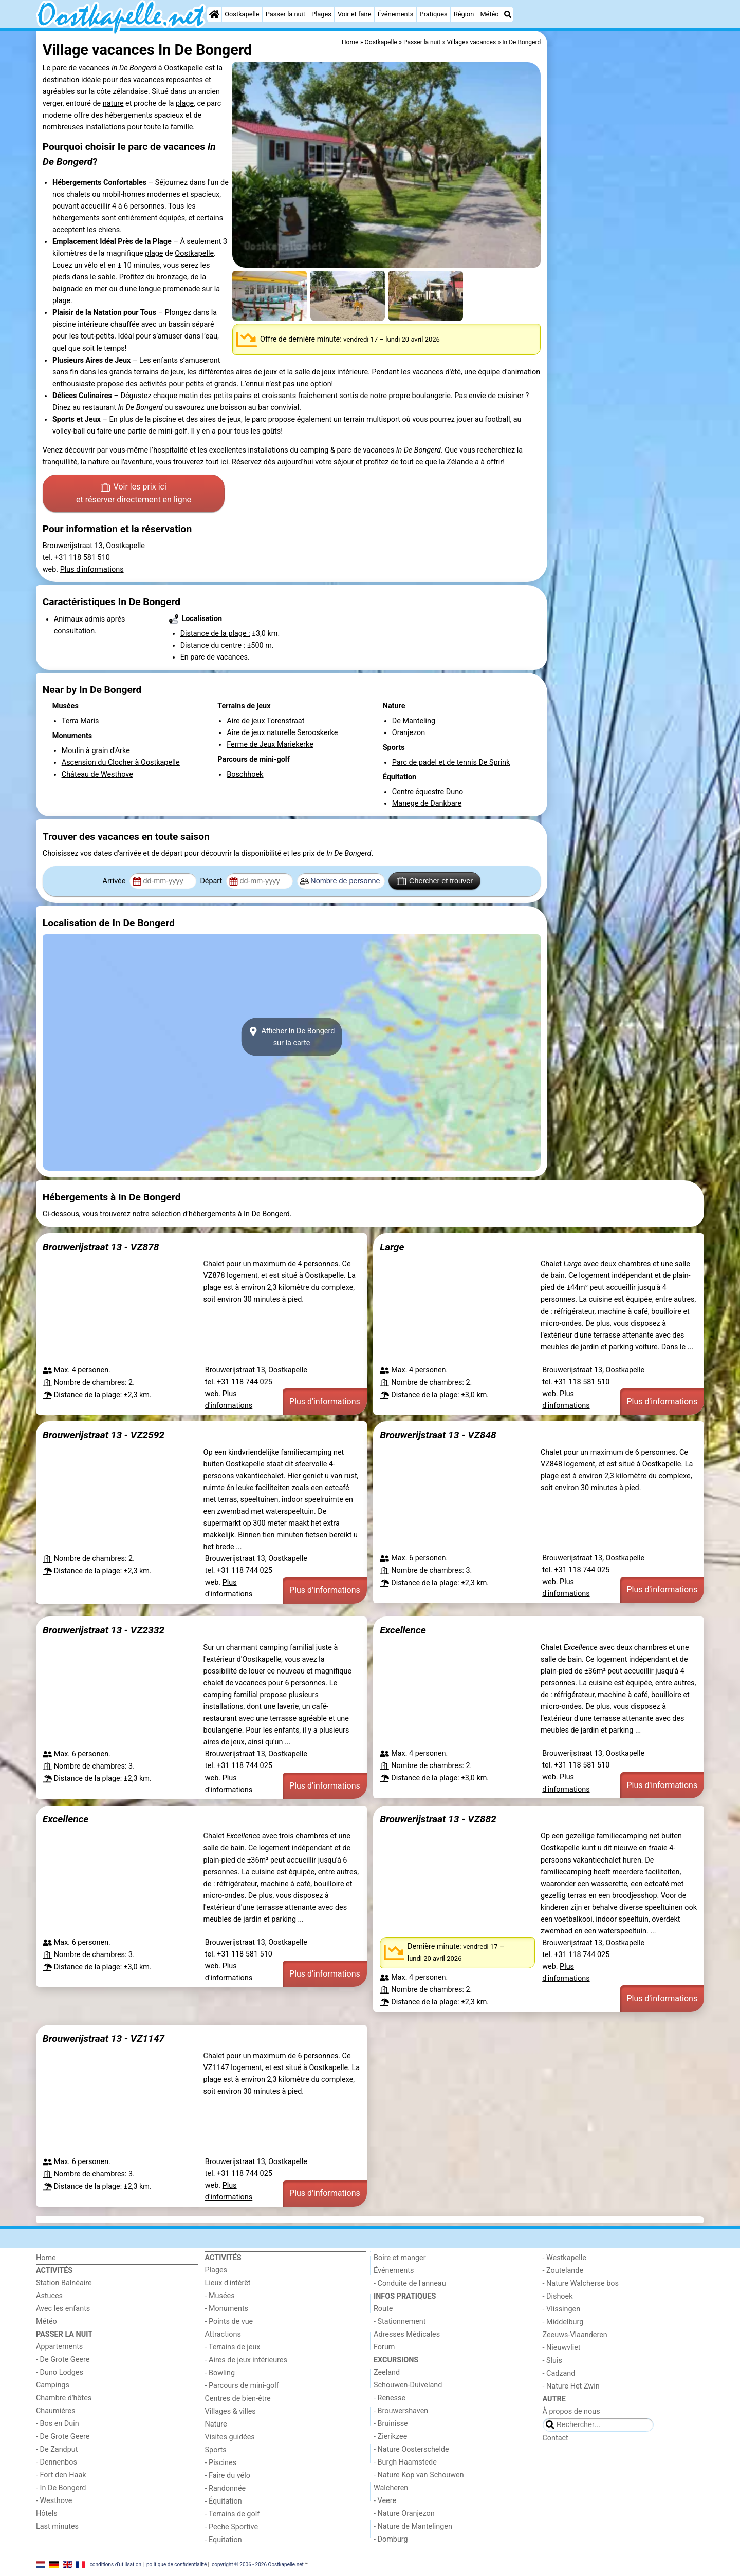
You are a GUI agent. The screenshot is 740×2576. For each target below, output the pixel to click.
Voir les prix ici (133, 494)
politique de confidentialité (176, 2564)
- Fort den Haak (61, 2475)
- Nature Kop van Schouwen (419, 2475)
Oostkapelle (242, 14)
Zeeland (387, 2372)
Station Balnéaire (64, 2283)
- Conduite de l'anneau (410, 2283)
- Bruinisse (391, 2423)
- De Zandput (57, 2449)
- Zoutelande (563, 2270)
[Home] (214, 14)
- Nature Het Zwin (571, 2386)
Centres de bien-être (238, 2398)
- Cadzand (559, 2373)
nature (113, 103)
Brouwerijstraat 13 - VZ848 (438, 1435)
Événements (396, 14)
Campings (52, 2385)
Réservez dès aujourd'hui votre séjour (293, 462)
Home (46, 2257)
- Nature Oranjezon (404, 2513)
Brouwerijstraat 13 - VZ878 (101, 1247)
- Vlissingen (562, 2309)
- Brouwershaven (401, 2410)
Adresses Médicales (407, 2334)
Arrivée (115, 881)
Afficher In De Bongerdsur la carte (292, 1036)
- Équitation (223, 2501)
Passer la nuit (285, 14)
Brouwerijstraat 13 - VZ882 (438, 1819)
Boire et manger (400, 2257)
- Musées (220, 2295)
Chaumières (56, 2410)
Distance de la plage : (215, 633)
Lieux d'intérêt (228, 2283)
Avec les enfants (63, 2308)
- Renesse (389, 2398)
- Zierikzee (390, 2436)
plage (185, 103)
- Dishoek (558, 2296)
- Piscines (221, 2462)
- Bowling (220, 2372)
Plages (321, 14)
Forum (384, 2347)
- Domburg (391, 2539)
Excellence (403, 1630)
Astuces (49, 2295)
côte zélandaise (122, 91)
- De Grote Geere (62, 2359)
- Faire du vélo (227, 2475)
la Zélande (456, 462)
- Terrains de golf (232, 2514)
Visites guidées (230, 2437)
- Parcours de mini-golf (242, 2385)
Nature (216, 2424)
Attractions (223, 2334)
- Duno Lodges (59, 2372)
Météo (489, 14)
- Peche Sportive (231, 2527)
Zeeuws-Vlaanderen (575, 2334)
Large (392, 1247)
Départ (212, 881)
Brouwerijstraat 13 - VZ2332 (103, 1630)
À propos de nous (571, 2411)
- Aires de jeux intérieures (246, 2360)
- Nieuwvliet (562, 2347)
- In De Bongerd (61, 2488)
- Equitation (223, 2539)
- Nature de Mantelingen (413, 2526)
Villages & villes (230, 2411)
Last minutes (57, 2526)
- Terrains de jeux (233, 2347)
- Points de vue (229, 2321)
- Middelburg (563, 2322)
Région (464, 14)
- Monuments (227, 2308)
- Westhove (54, 2500)
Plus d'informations (92, 569)
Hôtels (47, 2513)
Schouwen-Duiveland (408, 2385)
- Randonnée (225, 2488)
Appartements (59, 2346)
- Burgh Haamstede (405, 2462)
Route (383, 2308)
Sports (216, 2450)
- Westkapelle (564, 2257)
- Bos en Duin (57, 2423)
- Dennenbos (56, 2462)
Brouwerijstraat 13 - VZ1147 (103, 2038)
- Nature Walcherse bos (581, 2283)
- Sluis (552, 2360)
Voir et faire (354, 14)
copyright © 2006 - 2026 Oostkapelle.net (258, 2564)
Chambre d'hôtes (63, 2398)
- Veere (385, 2500)
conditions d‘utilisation (115, 2564)
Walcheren (391, 2488)
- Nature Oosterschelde (411, 2449)
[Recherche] (507, 14)
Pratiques (434, 14)
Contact (555, 2438)
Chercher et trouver (435, 881)
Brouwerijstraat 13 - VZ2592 (103, 1435)
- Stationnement (399, 2321)
